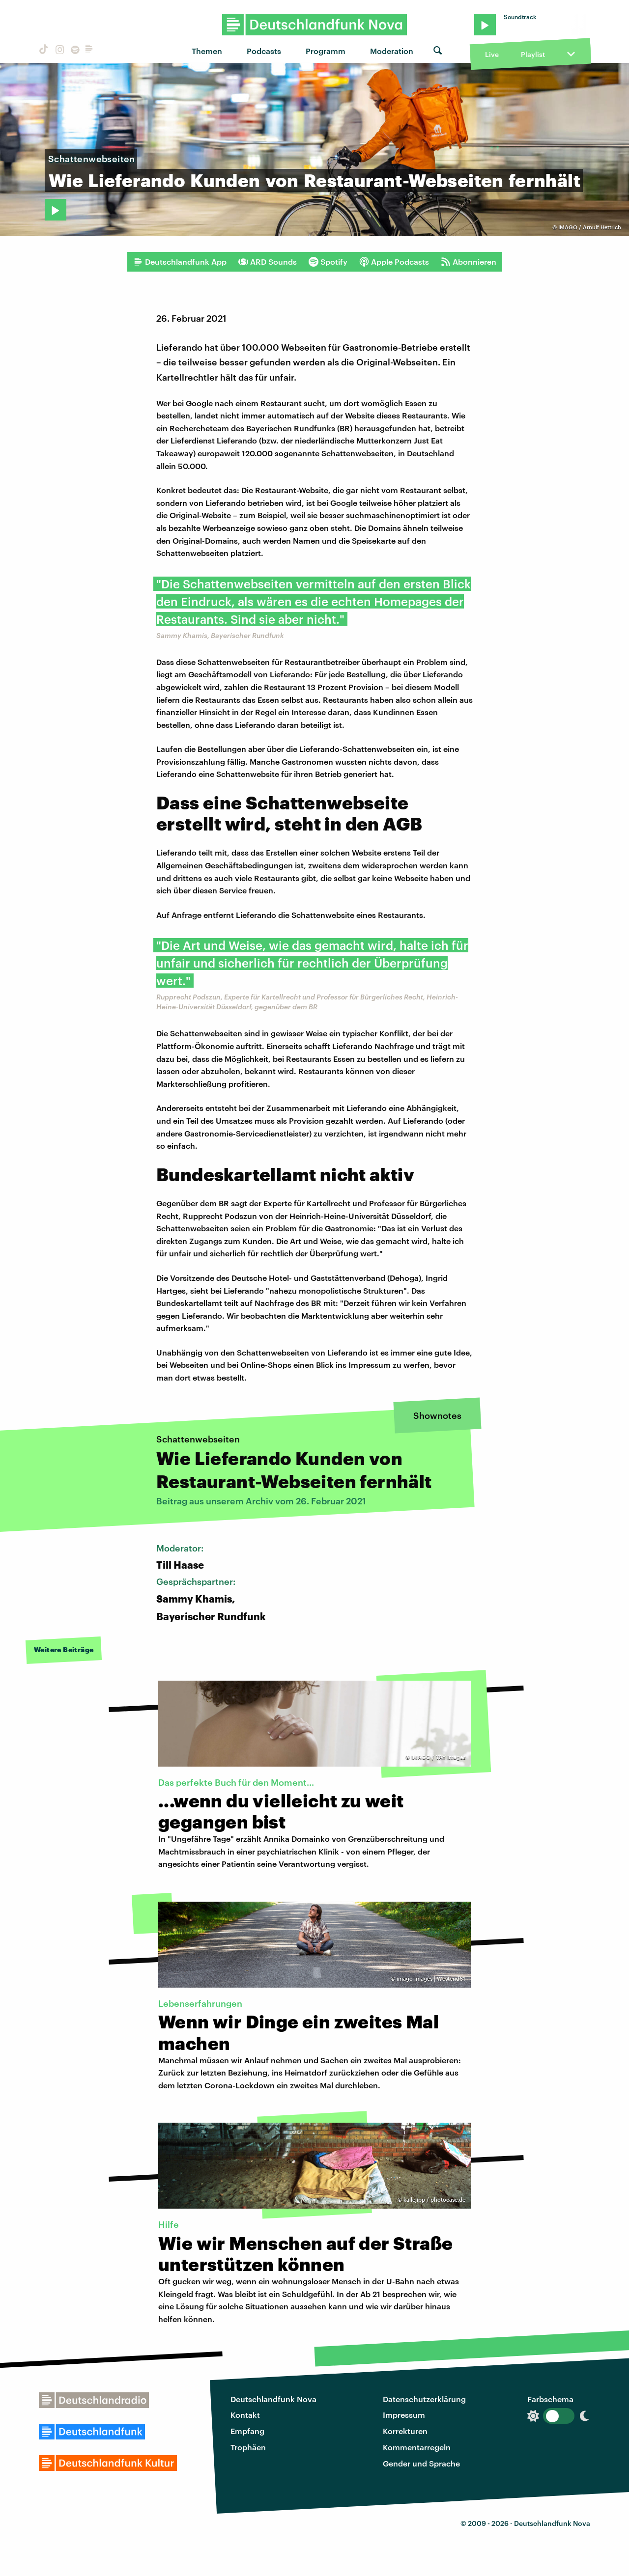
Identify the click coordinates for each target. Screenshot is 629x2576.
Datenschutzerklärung (424, 2399)
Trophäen (248, 2447)
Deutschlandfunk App (180, 262)
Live (492, 54)
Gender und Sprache (421, 2463)
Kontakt (245, 2414)
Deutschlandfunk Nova (273, 2399)
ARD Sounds (267, 262)
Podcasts (264, 50)
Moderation (391, 50)
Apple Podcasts (394, 262)
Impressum (404, 2414)
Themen (207, 50)
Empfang (247, 2431)
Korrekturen (405, 2431)
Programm (325, 50)
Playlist (533, 54)
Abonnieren (468, 262)
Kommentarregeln (417, 2447)
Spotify (328, 262)
